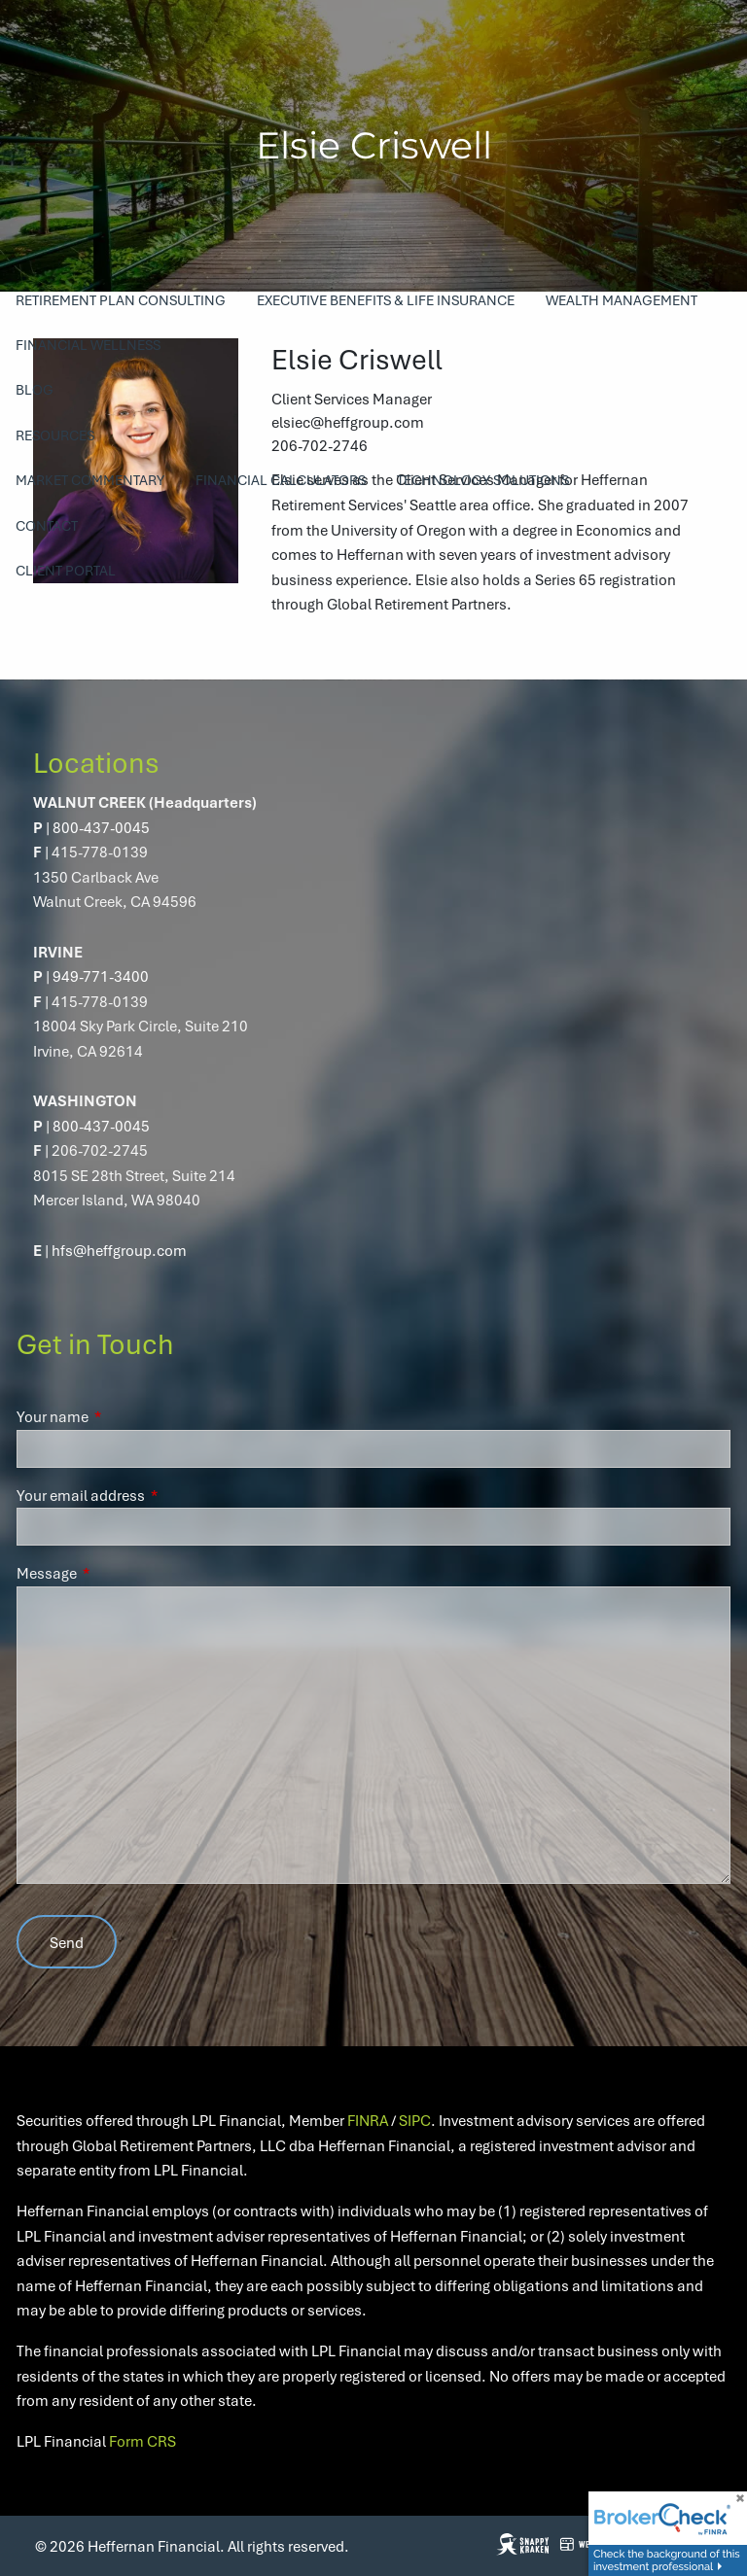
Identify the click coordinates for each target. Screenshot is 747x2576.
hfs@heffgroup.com (119, 1250)
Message (117, 1573)
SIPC (415, 2120)
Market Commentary (90, 479)
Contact (47, 525)
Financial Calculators (281, 479)
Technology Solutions (483, 479)
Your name (123, 1416)
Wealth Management (621, 300)
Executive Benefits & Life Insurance (386, 300)
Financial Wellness (88, 344)
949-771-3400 (101, 976)
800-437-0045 (101, 827)
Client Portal (66, 570)
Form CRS (142, 2441)
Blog (34, 389)
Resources (55, 435)
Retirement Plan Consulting (121, 300)
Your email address (151, 1495)
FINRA (367, 2120)
